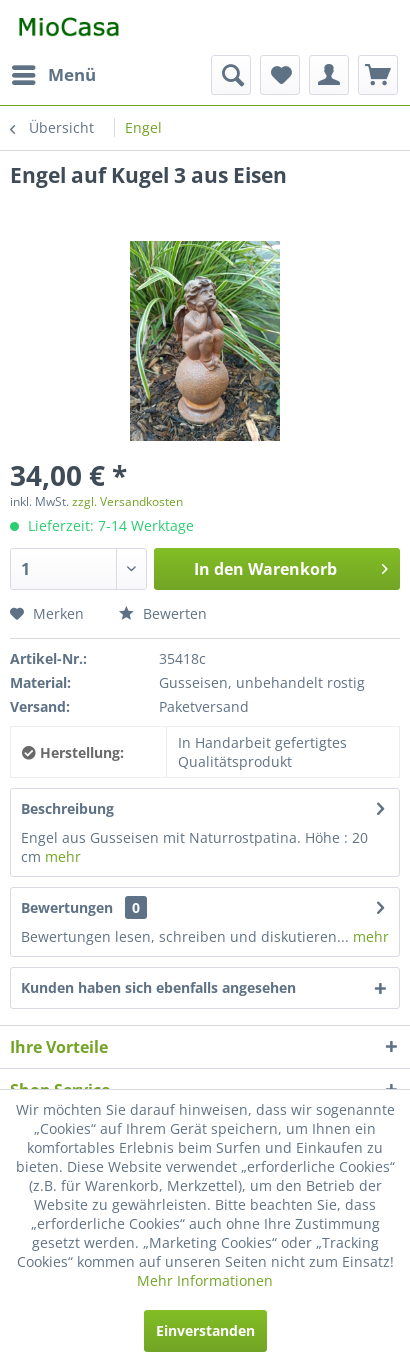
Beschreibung (67, 808)
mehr (63, 856)
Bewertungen (67, 907)
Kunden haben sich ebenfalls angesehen (158, 987)
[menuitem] (53, 75)
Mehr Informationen (205, 1280)
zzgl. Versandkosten (127, 501)
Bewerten (163, 613)
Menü (54, 72)
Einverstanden (205, 1330)
